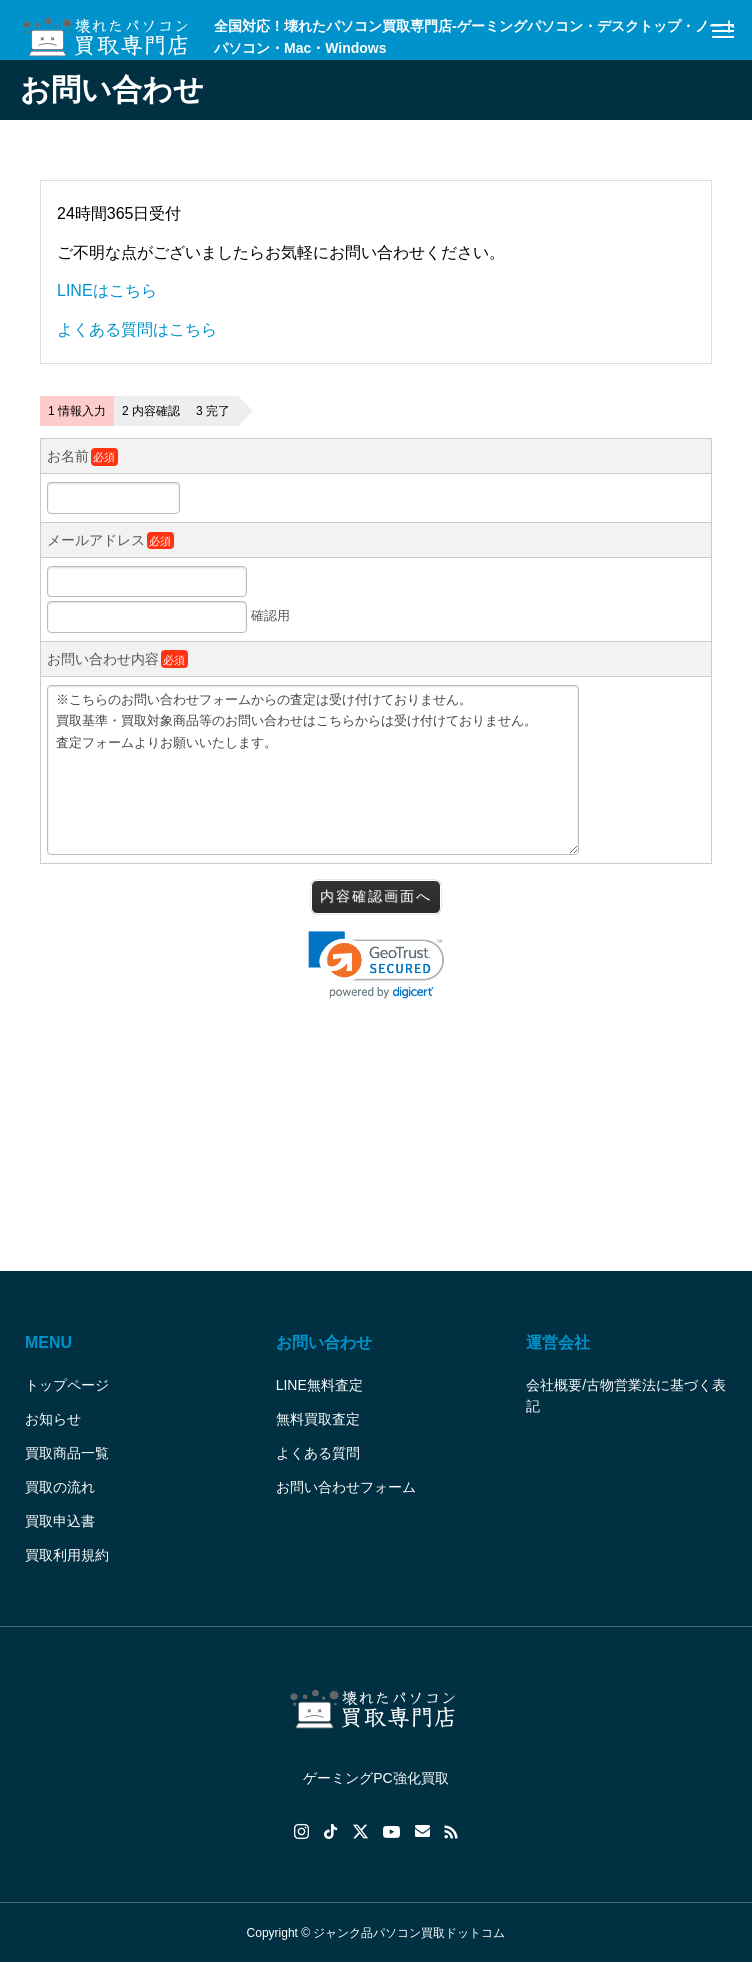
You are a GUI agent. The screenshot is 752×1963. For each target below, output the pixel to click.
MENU (48, 1342)
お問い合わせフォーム (346, 1487)
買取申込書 (60, 1521)
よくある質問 (318, 1453)
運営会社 (558, 1342)
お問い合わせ (324, 1342)
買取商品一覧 (67, 1453)
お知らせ (53, 1419)
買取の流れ (60, 1487)
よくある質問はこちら (137, 329)
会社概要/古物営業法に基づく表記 (626, 1395)
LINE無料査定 (319, 1385)
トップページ (67, 1385)
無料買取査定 (318, 1419)
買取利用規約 (67, 1555)
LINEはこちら (107, 290)
